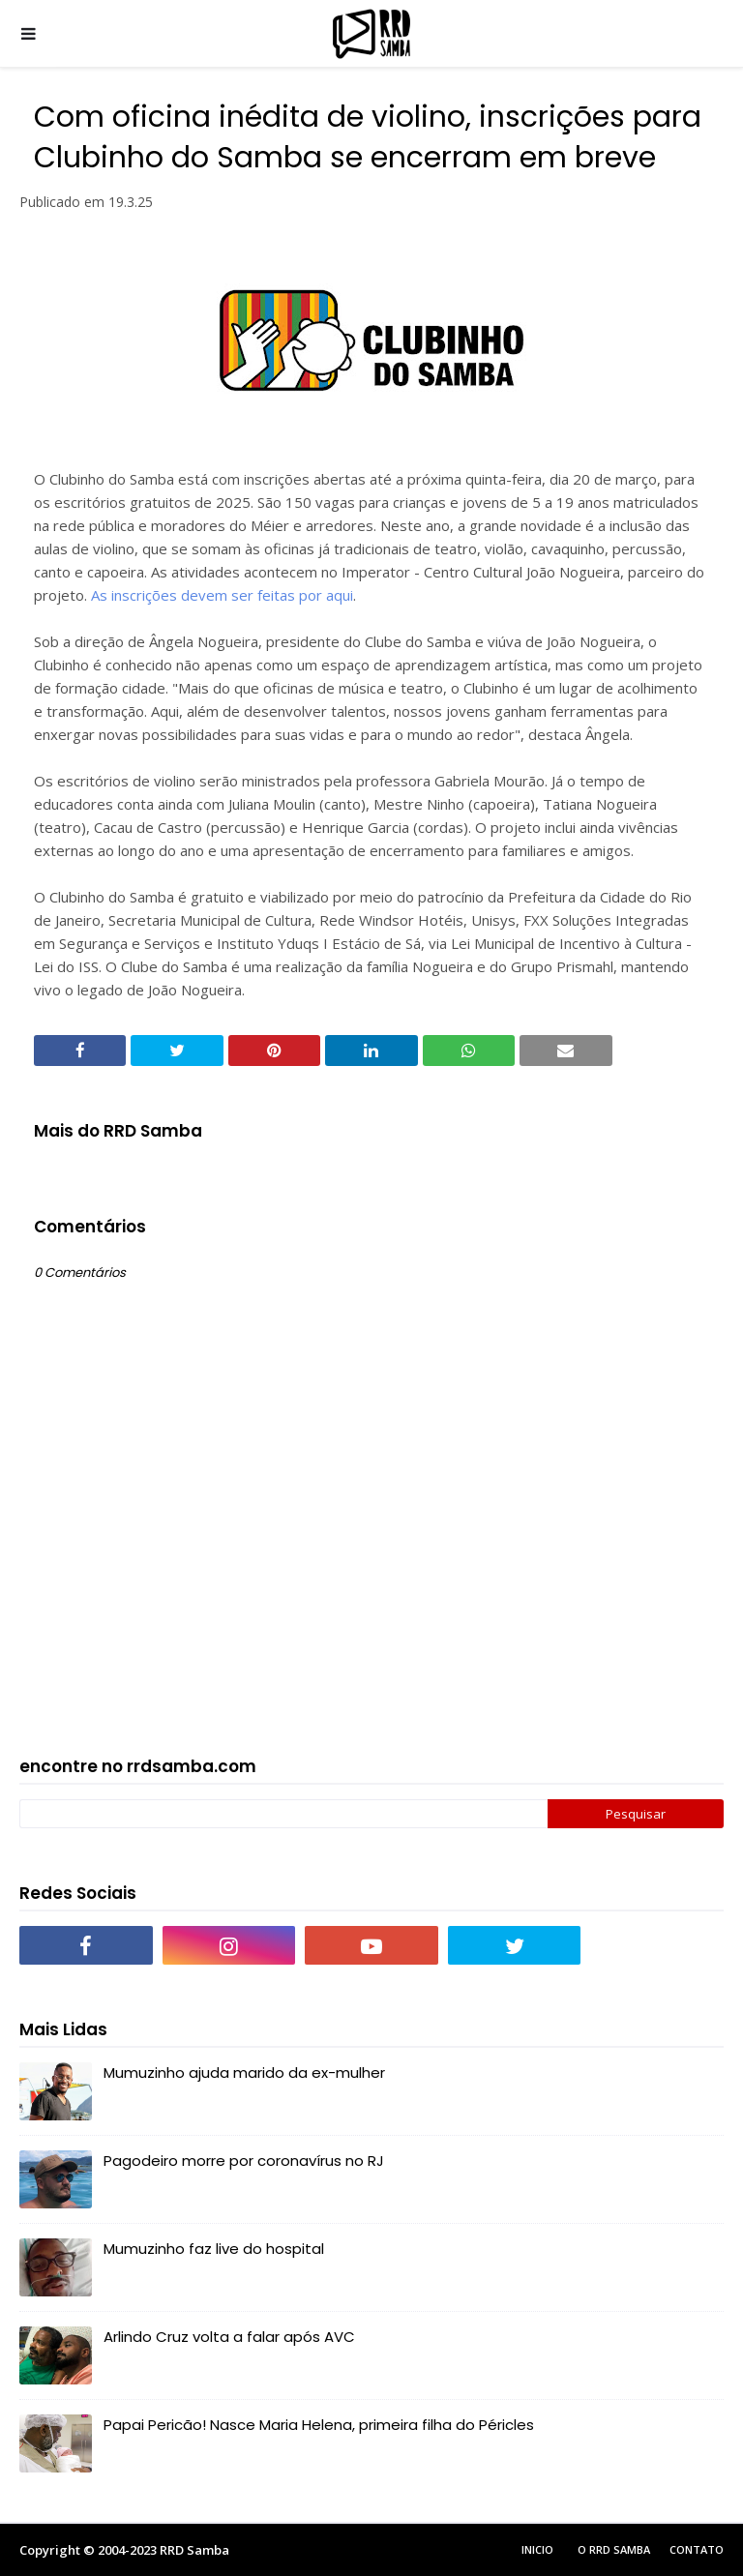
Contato (696, 2549)
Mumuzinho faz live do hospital (214, 2248)
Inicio (537, 2549)
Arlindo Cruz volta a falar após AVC (229, 2336)
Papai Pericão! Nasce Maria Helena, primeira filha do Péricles (319, 2424)
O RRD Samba (614, 2549)
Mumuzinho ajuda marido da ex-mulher (244, 2072)
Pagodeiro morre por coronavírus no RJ (244, 2160)
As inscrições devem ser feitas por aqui (222, 595)
